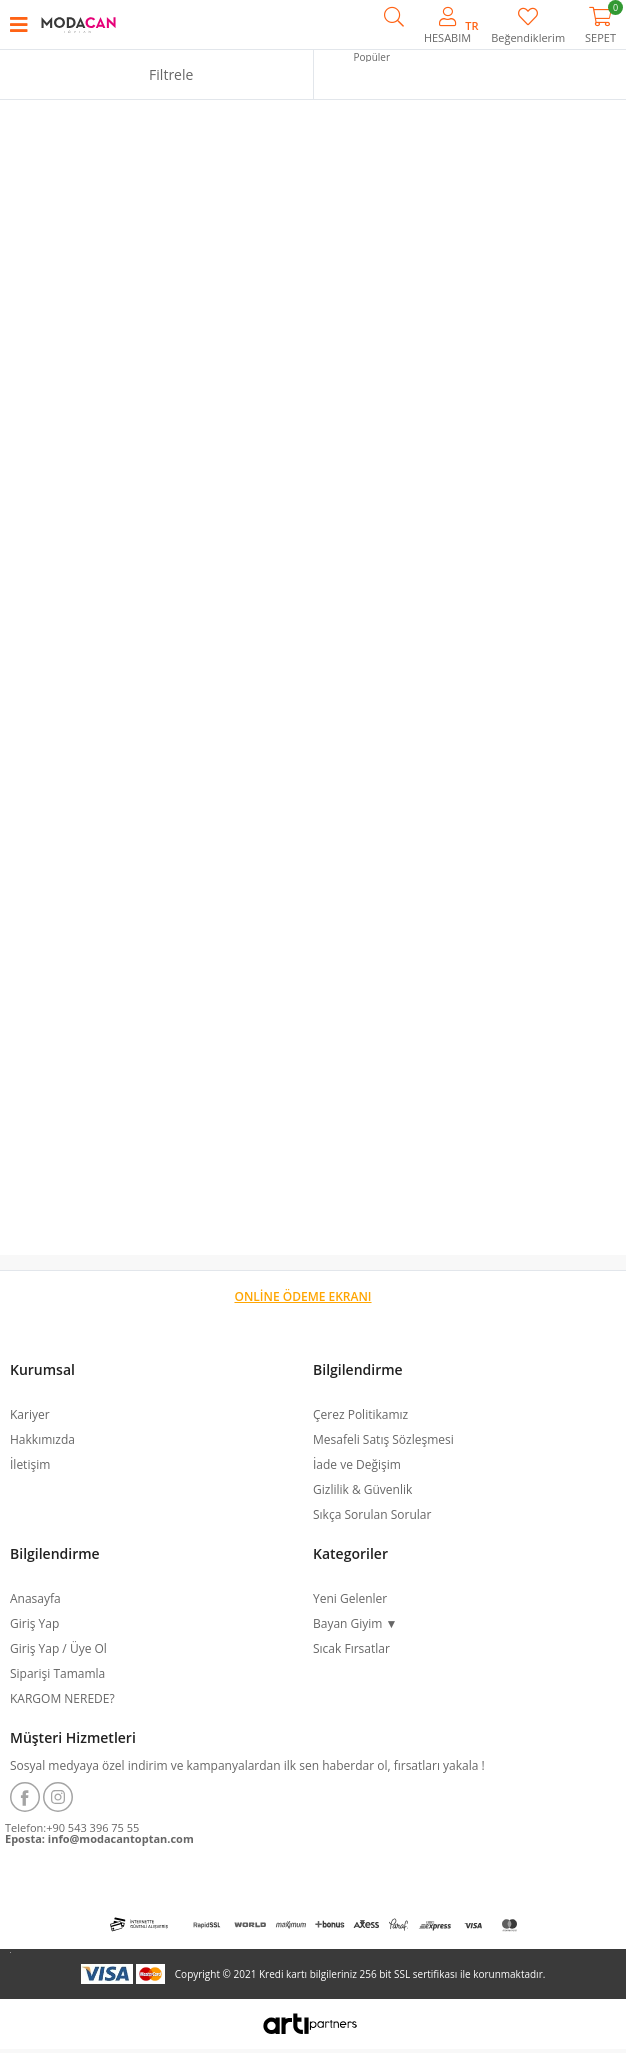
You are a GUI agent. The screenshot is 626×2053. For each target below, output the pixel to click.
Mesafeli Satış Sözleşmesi (383, 1439)
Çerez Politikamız (360, 1414)
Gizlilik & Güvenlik (362, 1489)
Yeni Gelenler (350, 1598)
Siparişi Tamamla (57, 1673)
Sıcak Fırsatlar (351, 1648)
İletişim (30, 1464)
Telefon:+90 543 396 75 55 (72, 1827)
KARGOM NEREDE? (62, 1698)
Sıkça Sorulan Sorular (372, 1514)
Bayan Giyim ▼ (355, 1623)
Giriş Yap (34, 1623)
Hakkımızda (42, 1439)
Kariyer (30, 1414)
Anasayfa (35, 1598)
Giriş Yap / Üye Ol (58, 1648)
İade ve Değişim (357, 1464)
